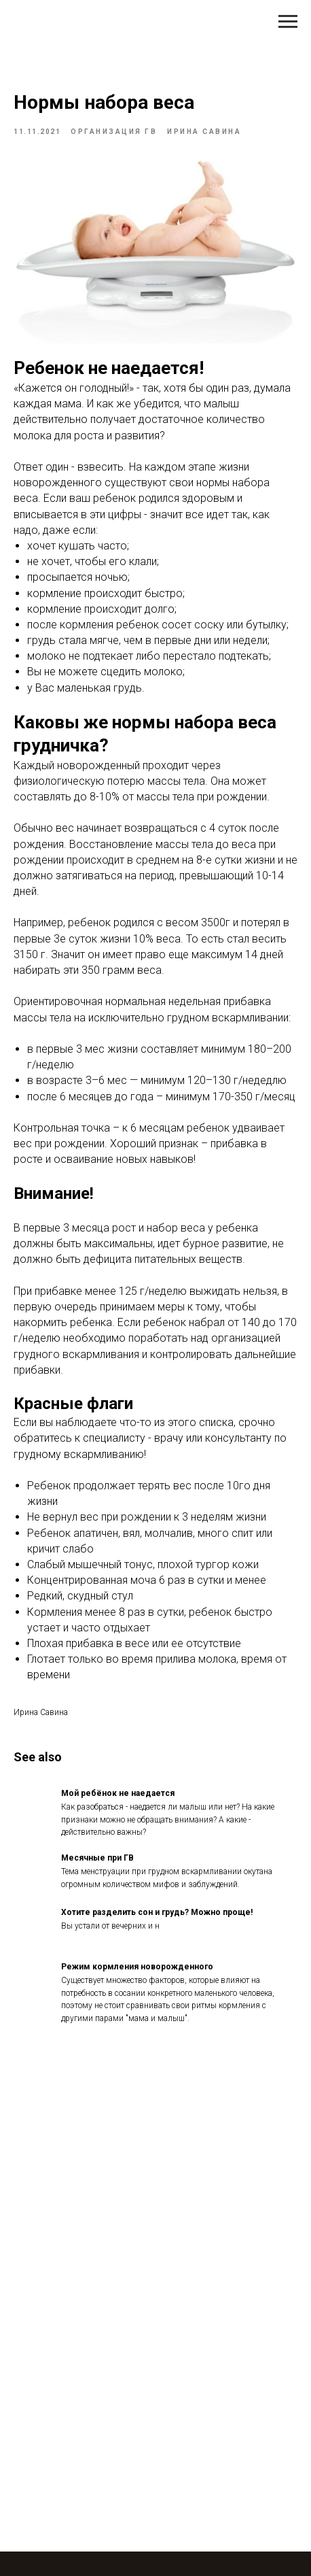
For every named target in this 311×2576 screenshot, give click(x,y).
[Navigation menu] (287, 22)
